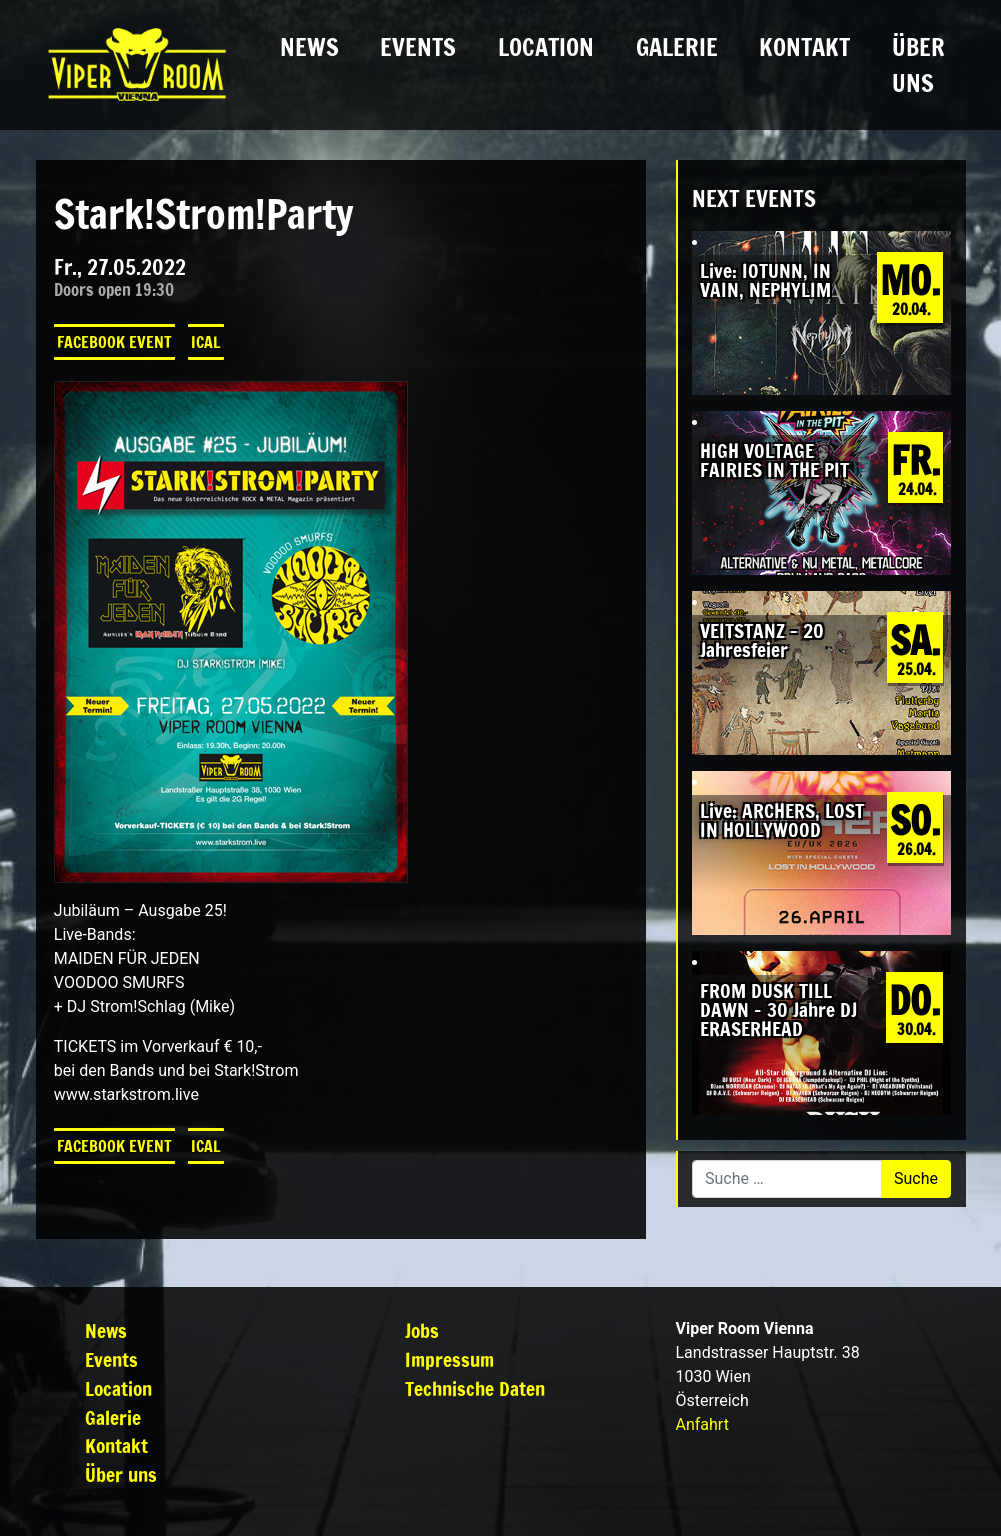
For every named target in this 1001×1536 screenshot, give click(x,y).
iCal (206, 342)
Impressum (449, 1359)
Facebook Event (114, 342)
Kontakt (804, 47)
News (309, 47)
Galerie (677, 47)
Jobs (422, 1330)
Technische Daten (475, 1388)
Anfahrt (701, 1424)
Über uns (918, 65)
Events (418, 47)
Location (546, 47)
